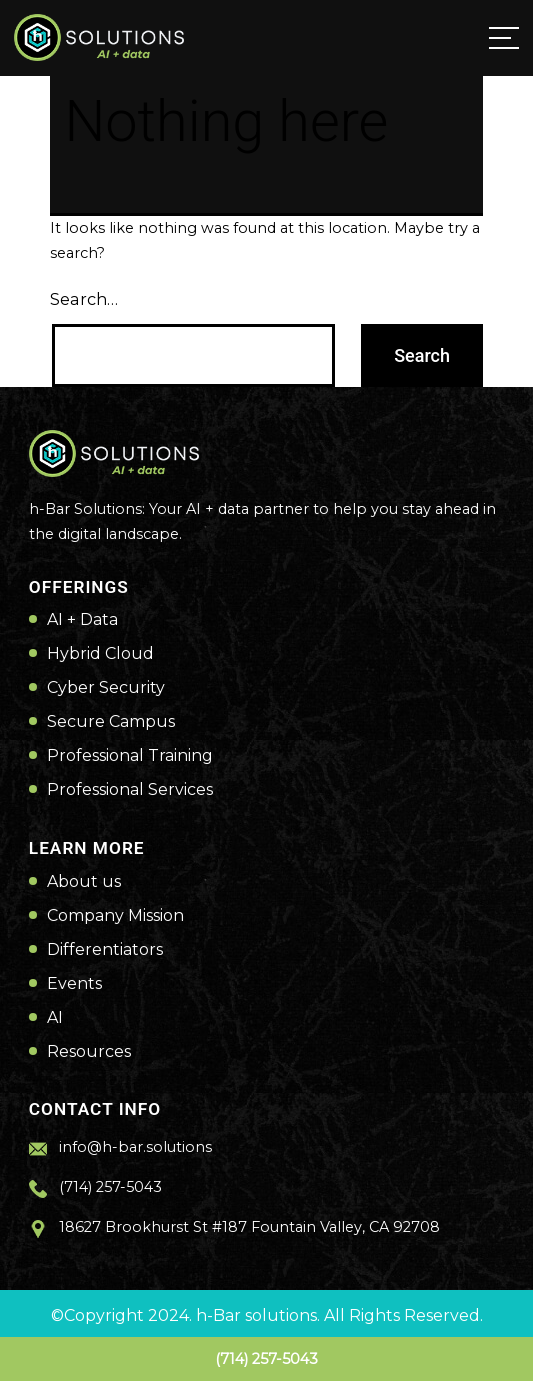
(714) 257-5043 (266, 1359)
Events (74, 984)
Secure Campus (111, 722)
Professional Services (130, 790)
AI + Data (82, 620)
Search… (84, 299)
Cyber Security (106, 688)
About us (84, 882)
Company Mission (115, 916)
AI (55, 1018)
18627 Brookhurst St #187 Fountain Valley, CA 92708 (249, 1227)
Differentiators (105, 950)
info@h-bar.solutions (135, 1147)
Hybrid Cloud (100, 654)
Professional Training (130, 756)
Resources (89, 1052)
